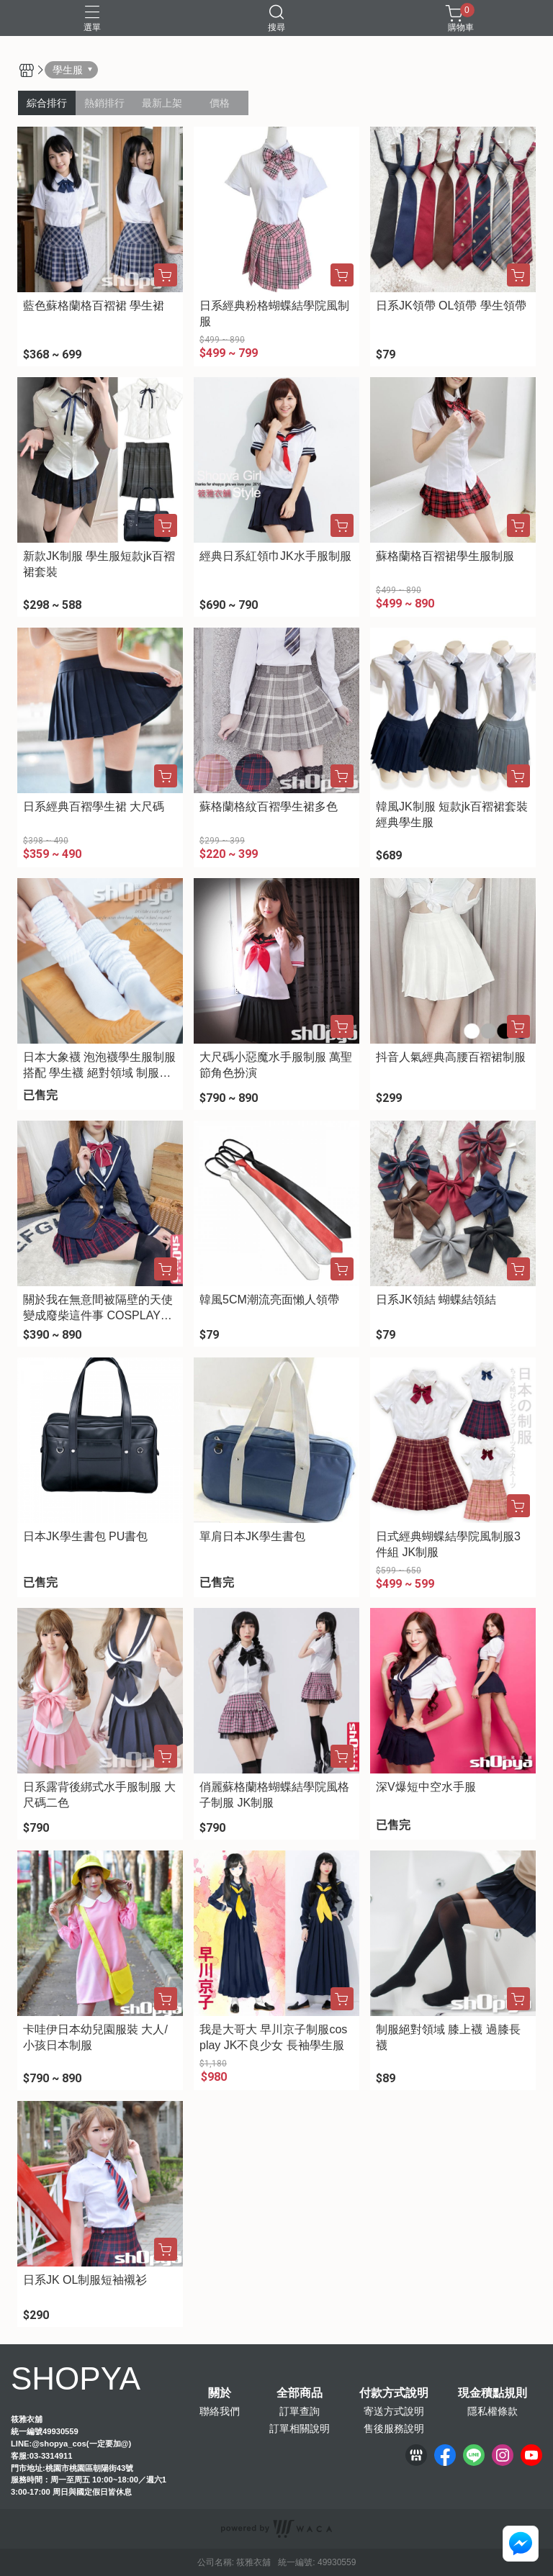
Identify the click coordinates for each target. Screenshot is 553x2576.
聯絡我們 (219, 2411)
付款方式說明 (393, 2393)
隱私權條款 (492, 2411)
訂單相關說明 (299, 2428)
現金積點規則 (492, 2393)
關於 (219, 2393)
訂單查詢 (299, 2411)
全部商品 (299, 2393)
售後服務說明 (394, 2428)
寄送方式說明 (394, 2411)
